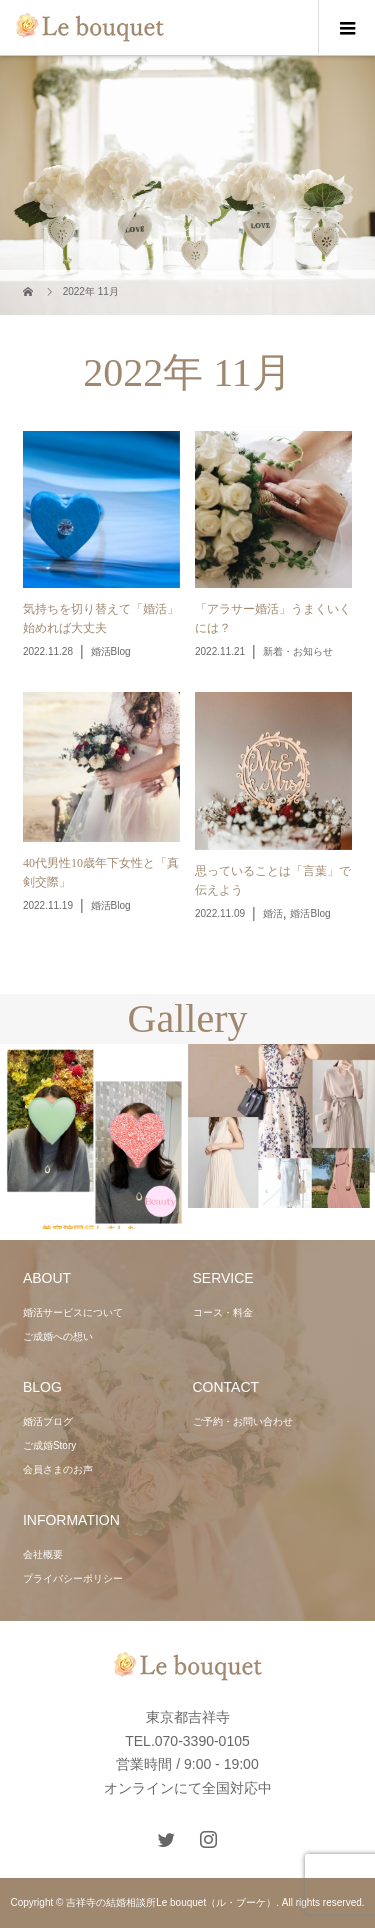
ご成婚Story (49, 1445)
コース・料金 (223, 1312)
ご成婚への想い (58, 1336)
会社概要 (43, 1554)
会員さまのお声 (58, 1469)
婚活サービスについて (73, 1312)
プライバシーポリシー (73, 1578)
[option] (94, 1136)
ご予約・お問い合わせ (243, 1421)
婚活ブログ (48, 1421)
